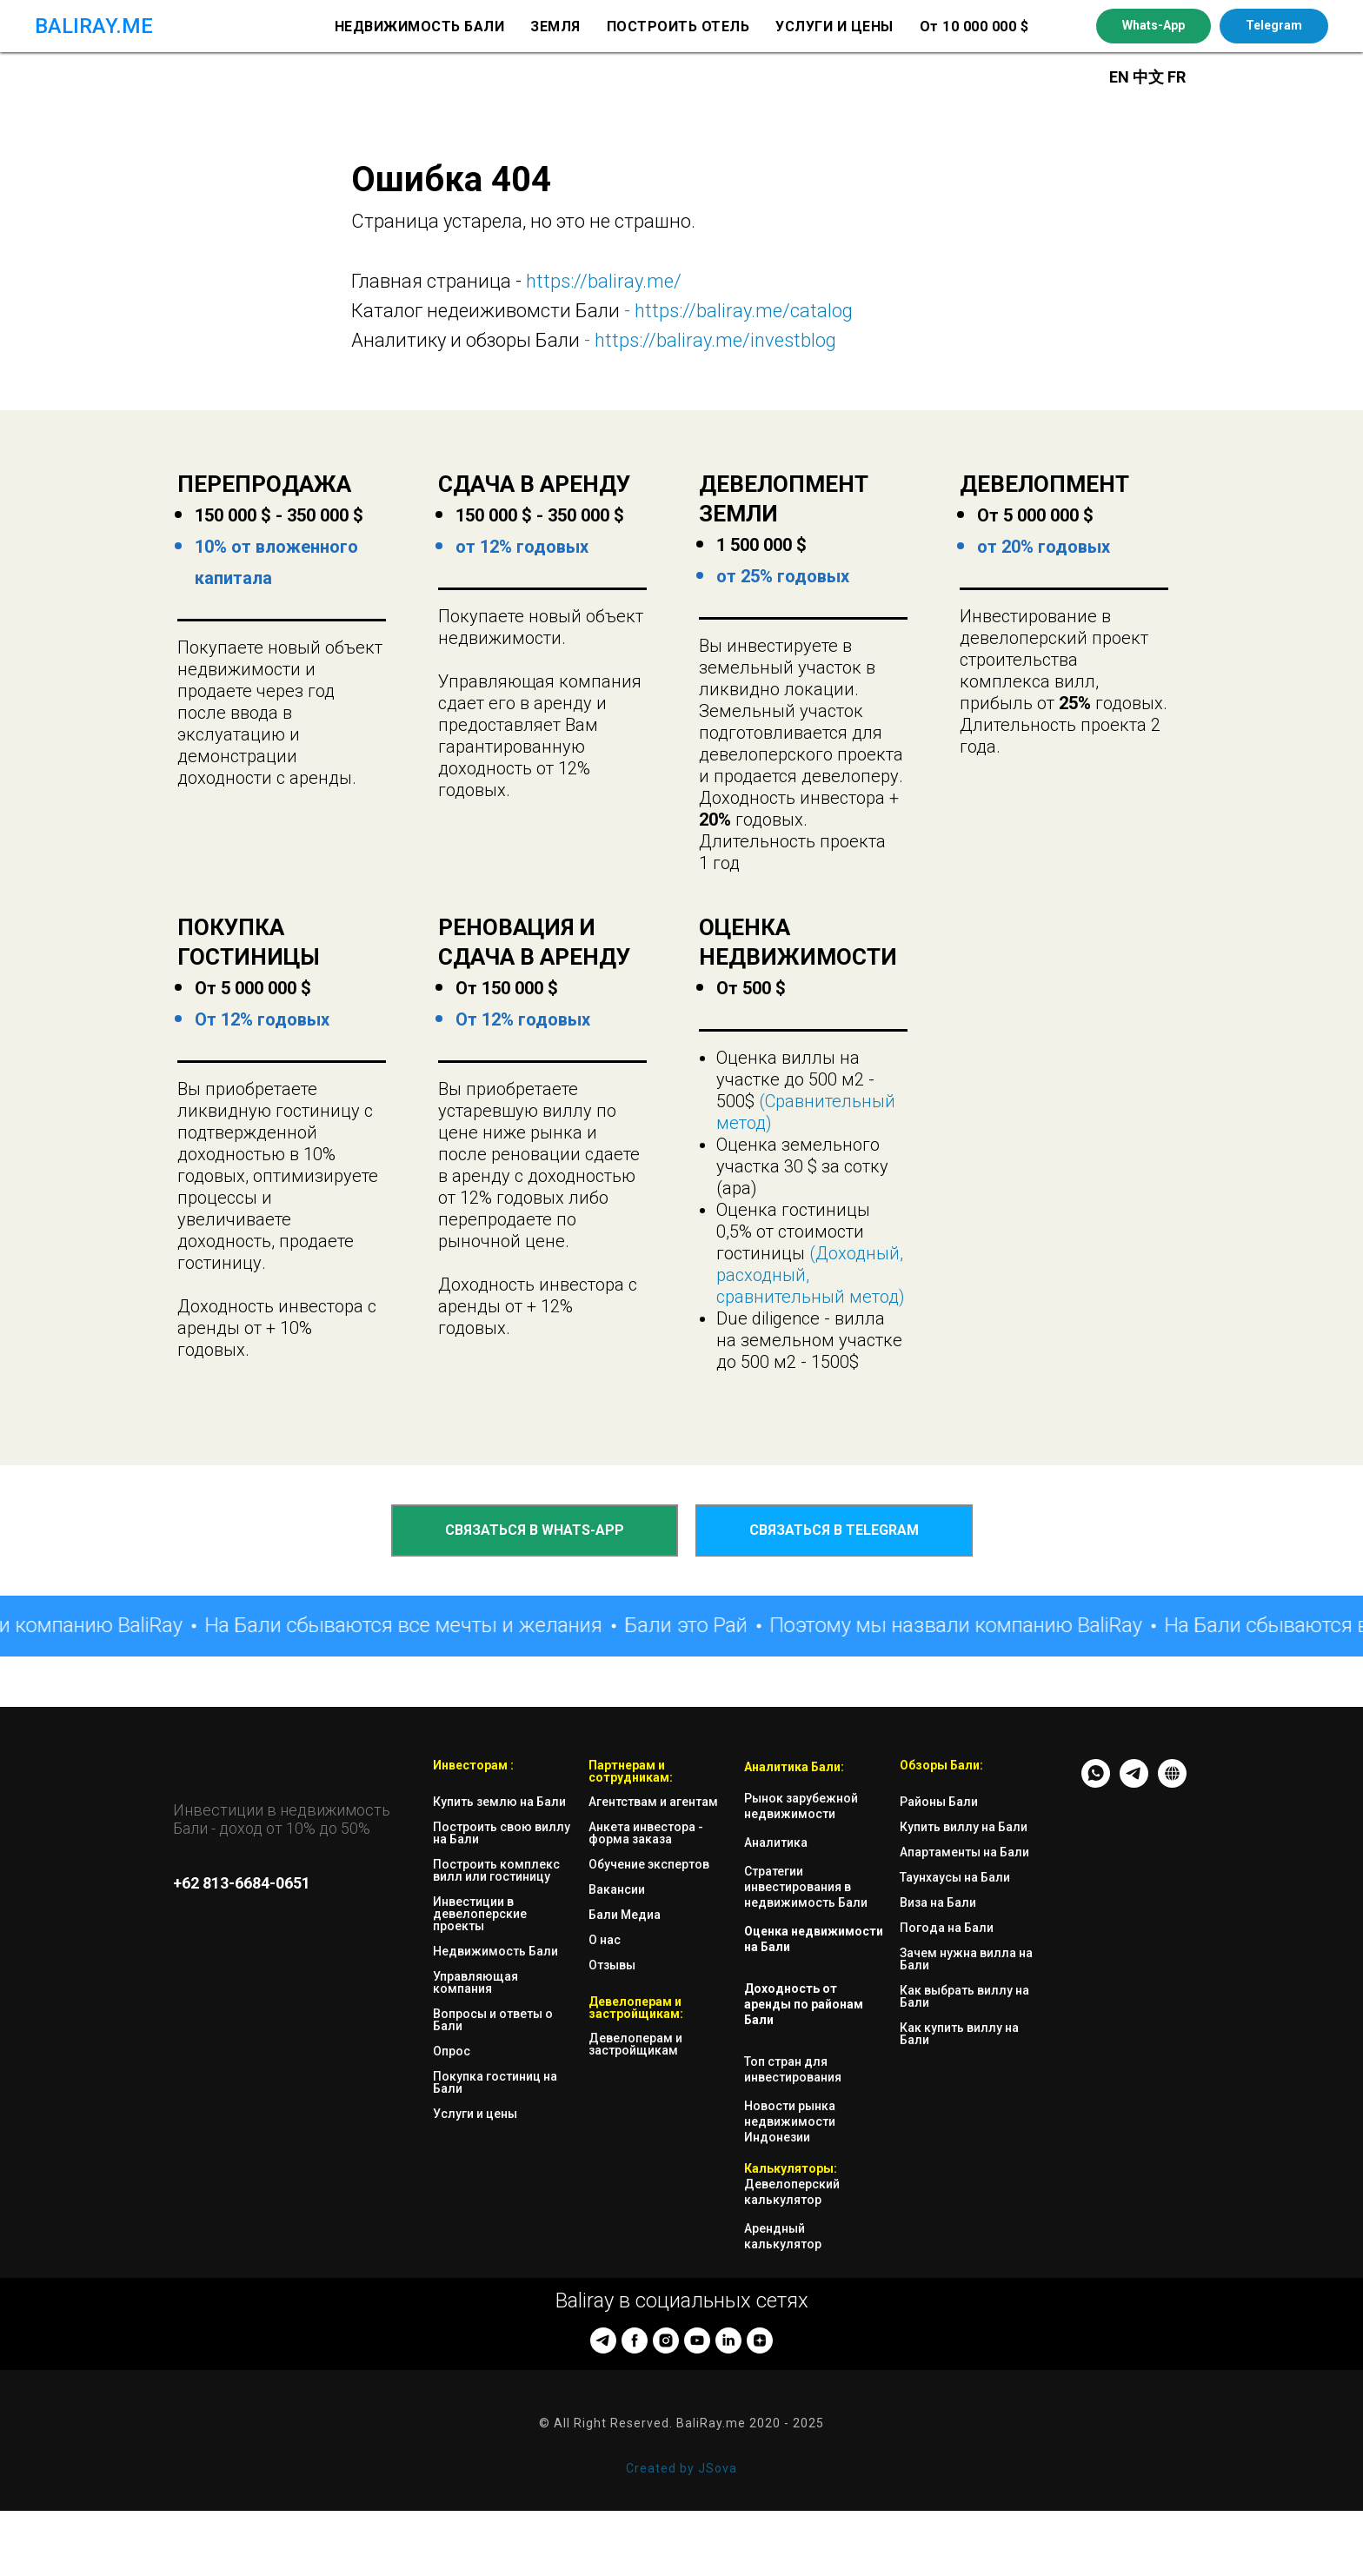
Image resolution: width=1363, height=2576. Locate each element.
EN (1119, 77)
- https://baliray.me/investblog (708, 340)
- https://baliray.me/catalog (736, 311)
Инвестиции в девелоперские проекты (480, 1913)
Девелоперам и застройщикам (635, 2044)
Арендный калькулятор (782, 2236)
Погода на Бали (947, 1928)
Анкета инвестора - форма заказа (645, 1833)
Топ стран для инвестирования (792, 2069)
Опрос (451, 2051)
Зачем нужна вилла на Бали (966, 1959)
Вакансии (616, 1889)
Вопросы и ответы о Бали (493, 2020)
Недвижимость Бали (495, 1951)
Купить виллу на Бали (963, 1827)
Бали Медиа (624, 1915)
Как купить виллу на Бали (959, 2034)
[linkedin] (728, 2340)
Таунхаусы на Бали (955, 1877)
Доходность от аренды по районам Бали (803, 2004)
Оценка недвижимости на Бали (813, 1939)
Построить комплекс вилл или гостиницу (496, 1870)
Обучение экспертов (648, 1864)
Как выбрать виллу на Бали (964, 1996)
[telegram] (603, 2340)
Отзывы (611, 1965)
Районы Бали (939, 1802)
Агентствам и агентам (653, 1802)
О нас (604, 1940)
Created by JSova (681, 2468)
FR (1176, 77)
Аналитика (776, 1842)
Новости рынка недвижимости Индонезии (789, 2121)
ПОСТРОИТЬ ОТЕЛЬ (678, 26)
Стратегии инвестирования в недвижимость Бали (806, 1886)
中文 (1150, 77)
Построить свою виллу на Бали (501, 1833)
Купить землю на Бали (499, 1802)
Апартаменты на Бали (964, 1852)
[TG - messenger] (1134, 1783)
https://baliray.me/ (604, 281)
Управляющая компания (475, 1982)
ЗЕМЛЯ (555, 26)
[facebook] (635, 2340)
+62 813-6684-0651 (241, 1883)
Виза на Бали (938, 1902)
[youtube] (697, 2340)
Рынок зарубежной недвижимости (801, 1806)
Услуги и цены (475, 2114)
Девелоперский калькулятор (792, 2192)
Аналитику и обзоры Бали (465, 340)
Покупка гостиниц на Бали (495, 2082)
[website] (1172, 1783)
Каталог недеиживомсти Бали (485, 311)
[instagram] (666, 2340)
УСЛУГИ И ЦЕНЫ (834, 26)
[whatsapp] (1095, 1783)
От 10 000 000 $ (974, 26)
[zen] (760, 2340)
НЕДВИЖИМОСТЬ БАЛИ (420, 26)
